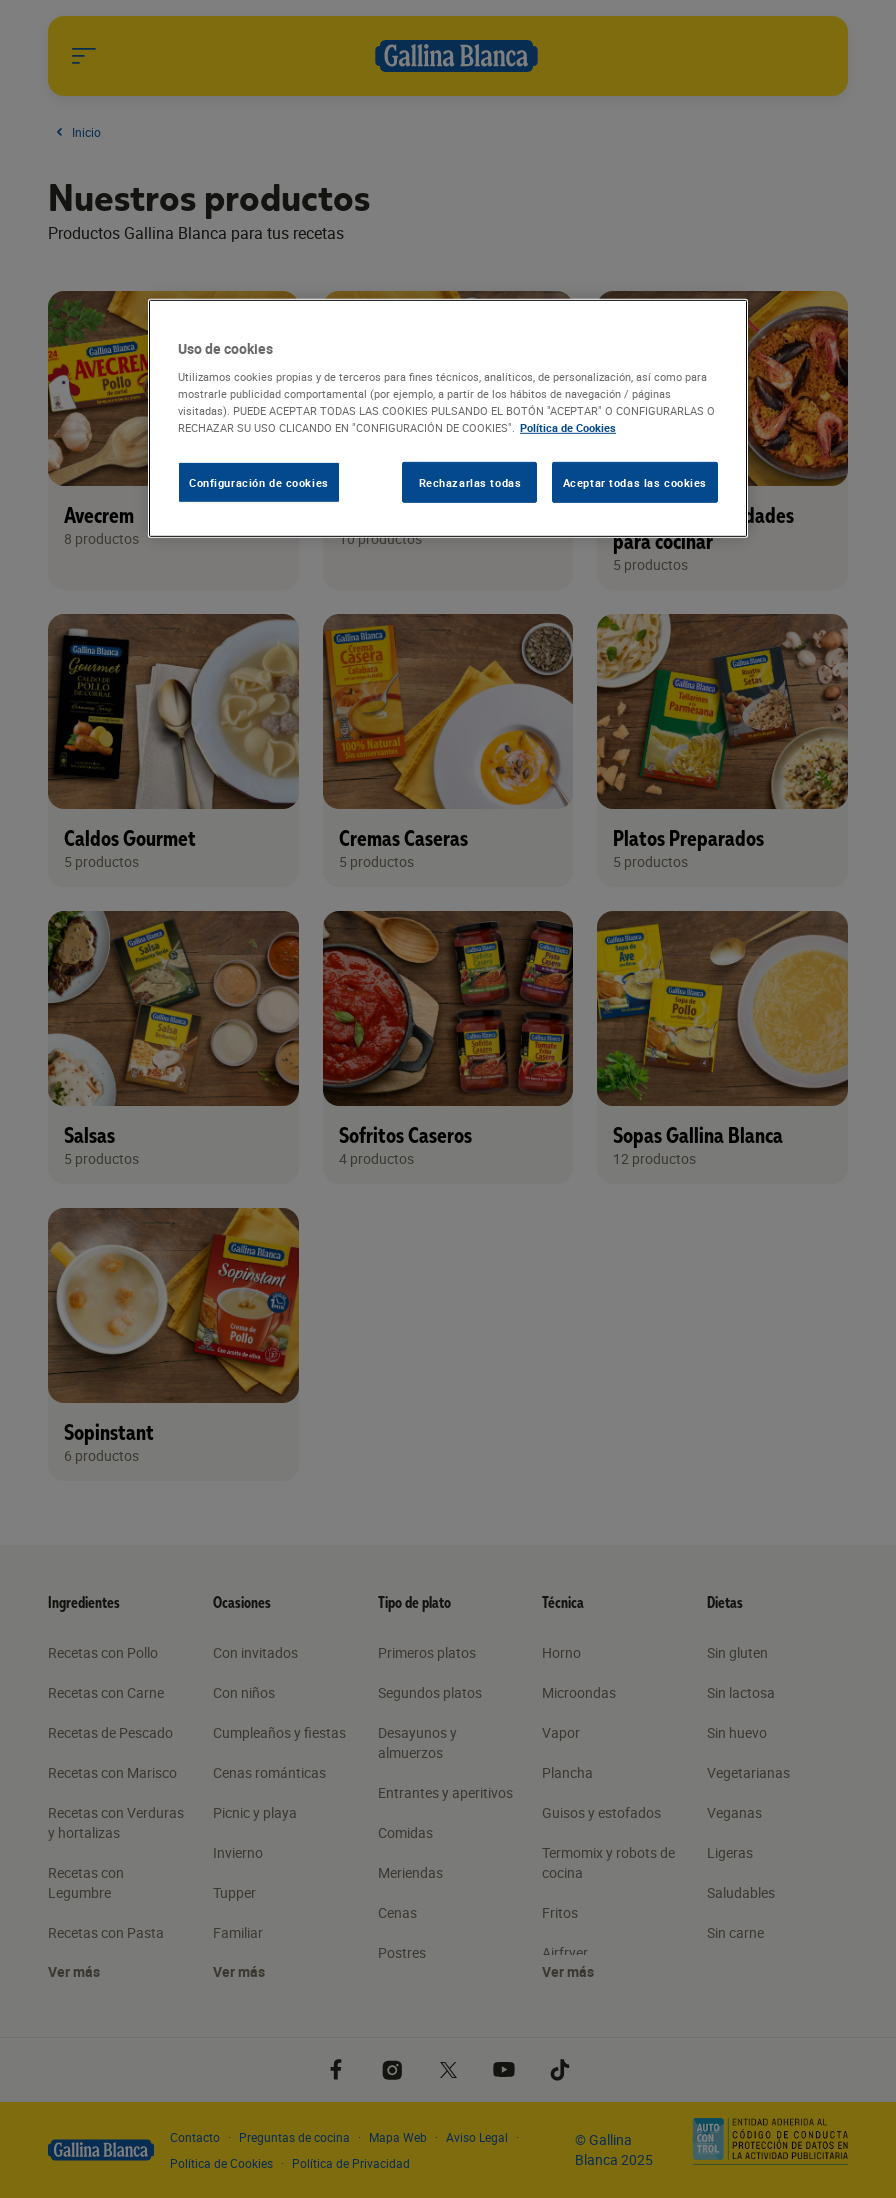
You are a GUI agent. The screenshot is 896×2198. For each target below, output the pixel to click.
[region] (448, 419)
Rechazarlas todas (470, 481)
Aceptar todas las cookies (635, 481)
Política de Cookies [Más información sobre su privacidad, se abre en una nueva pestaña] (568, 427)
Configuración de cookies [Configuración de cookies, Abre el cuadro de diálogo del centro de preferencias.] (259, 481)
